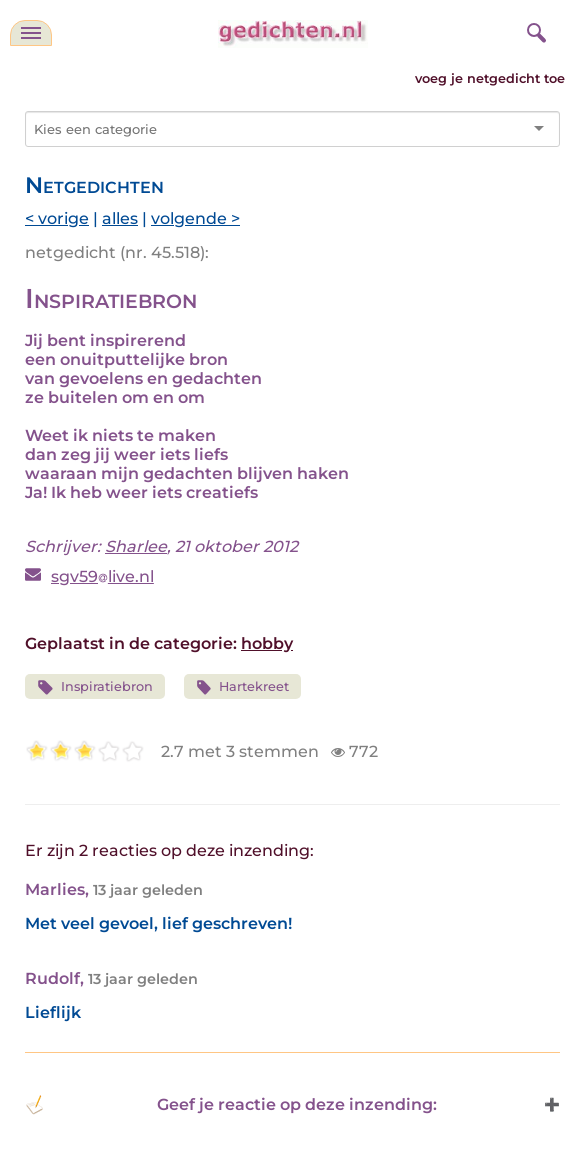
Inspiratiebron (95, 687)
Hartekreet (243, 687)
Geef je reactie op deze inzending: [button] (231, 1105)
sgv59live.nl (102, 576)
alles (120, 218)
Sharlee (136, 546)
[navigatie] (31, 33)
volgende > (195, 218)
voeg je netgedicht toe (490, 78)
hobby (267, 643)
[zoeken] (534, 30)
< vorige (57, 218)
